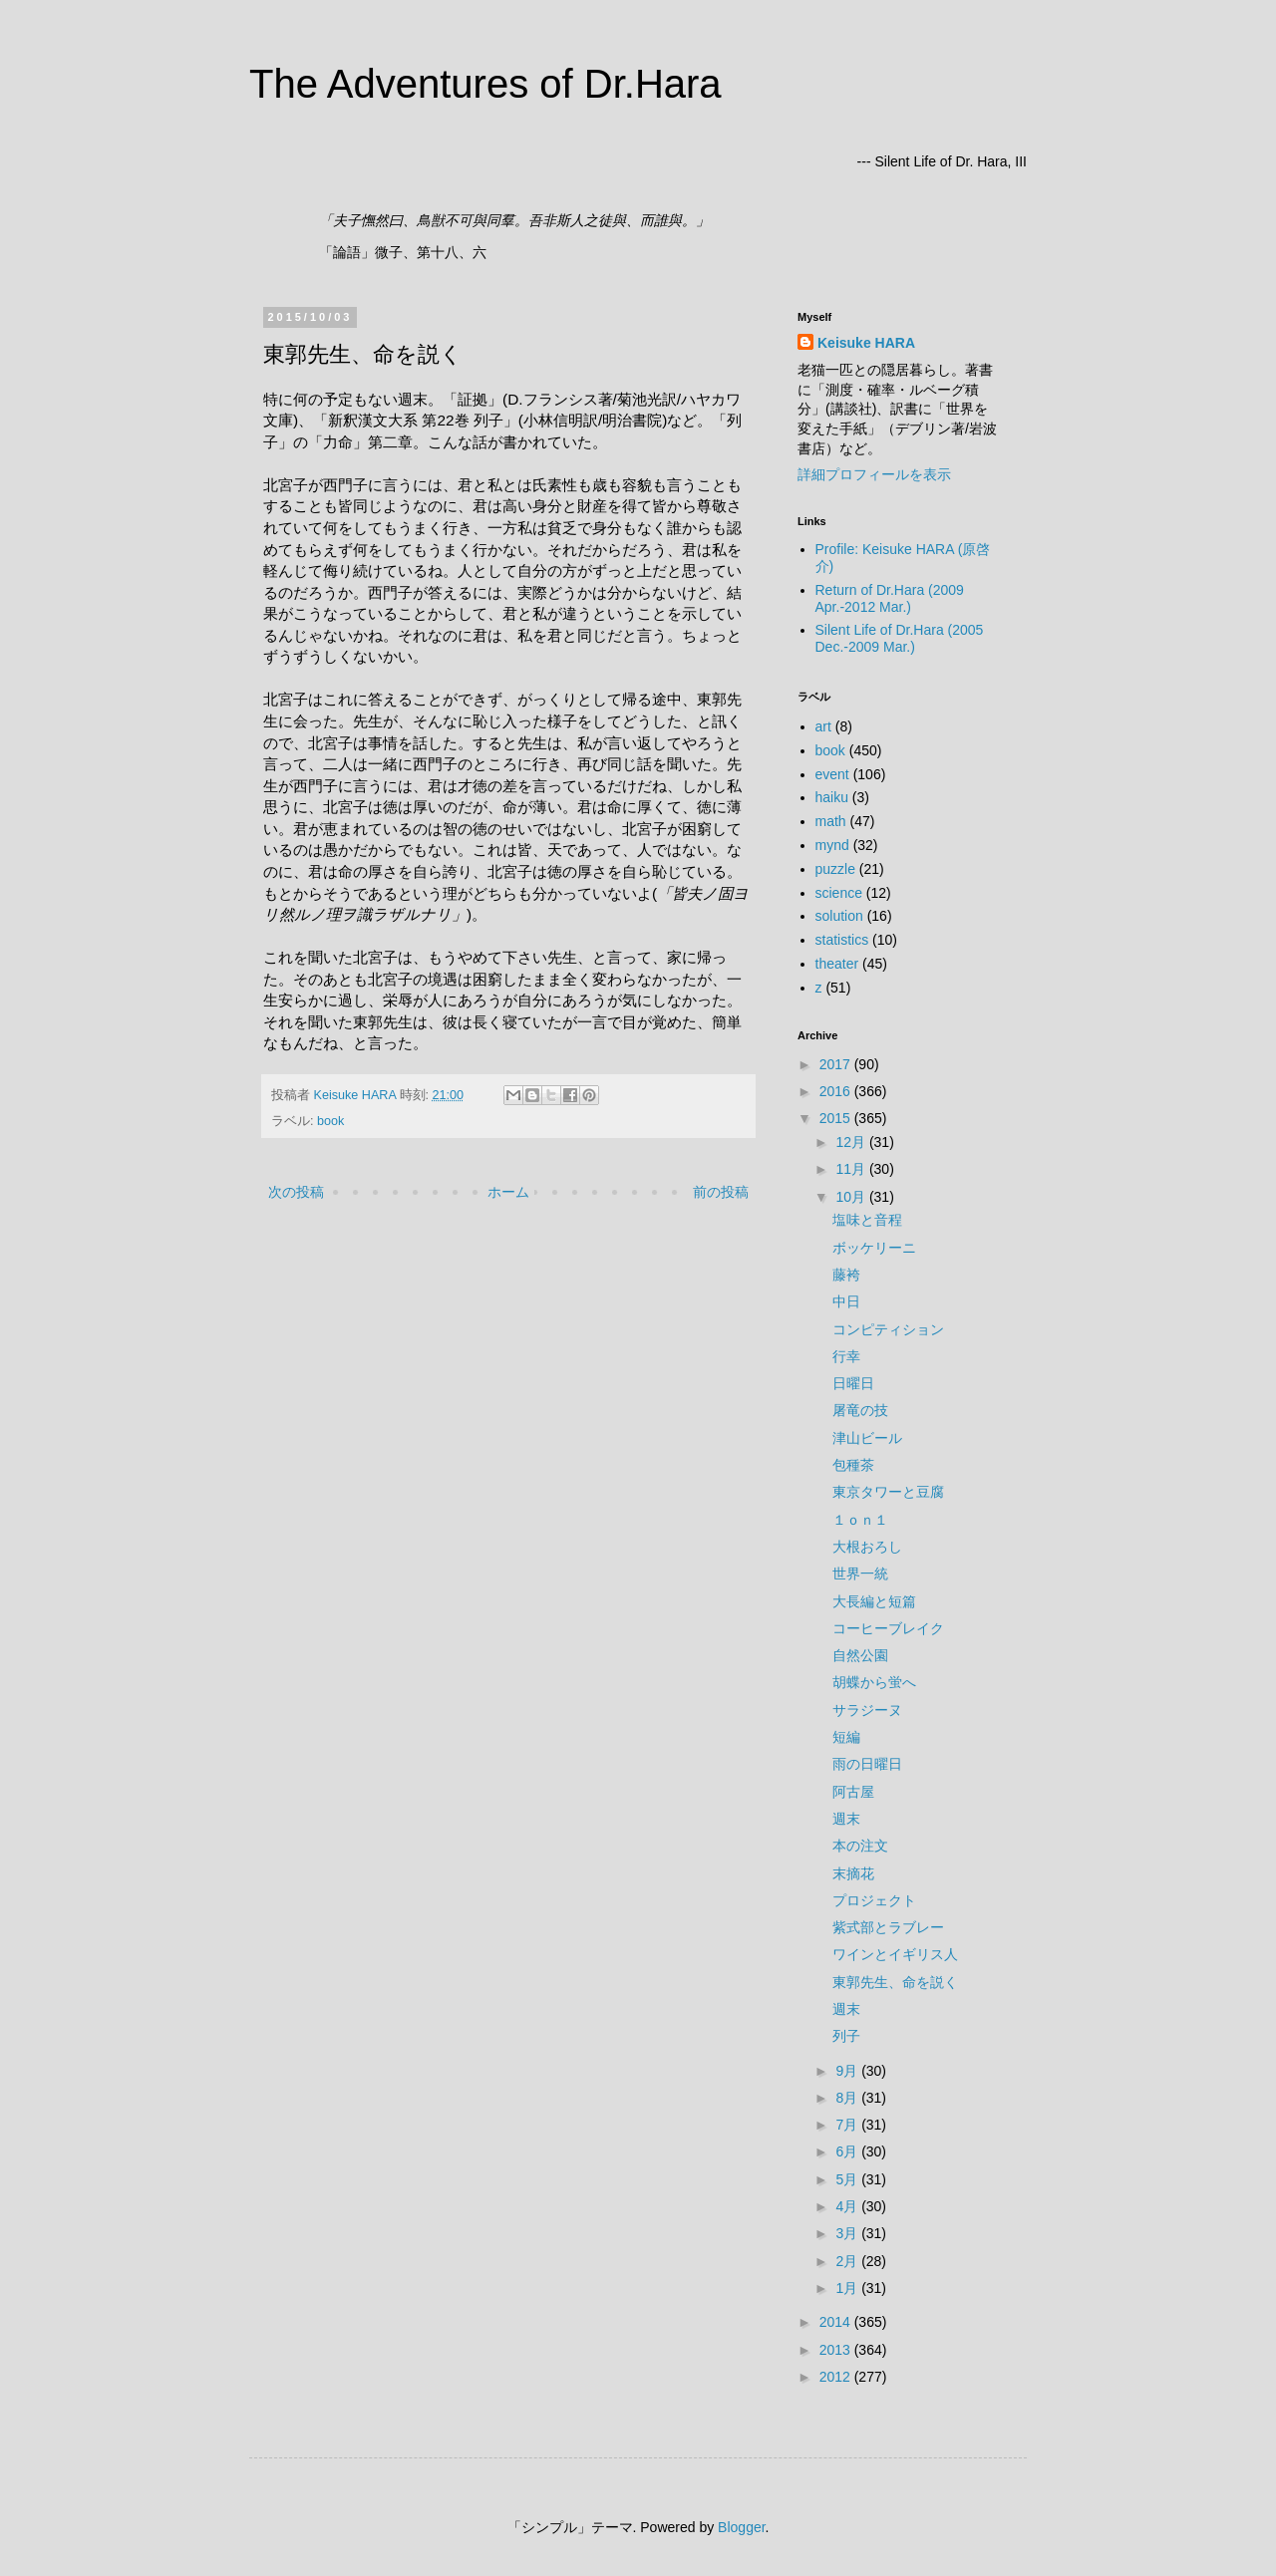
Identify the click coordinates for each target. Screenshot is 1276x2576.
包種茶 (853, 1465)
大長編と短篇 (874, 1601)
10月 (851, 1197)
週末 (846, 1819)
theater (837, 964)
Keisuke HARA (866, 343)
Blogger (741, 2527)
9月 (848, 2071)
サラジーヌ (867, 1710)
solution (839, 916)
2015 (836, 1118)
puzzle (835, 869)
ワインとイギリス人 (895, 1954)
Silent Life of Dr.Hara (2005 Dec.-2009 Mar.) (899, 638)
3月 (848, 2233)
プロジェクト (874, 1900)
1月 (848, 2288)
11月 (851, 1169)
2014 (836, 2322)
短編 (846, 1737)
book (330, 1121)
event (832, 774)
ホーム (508, 1192)
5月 (848, 2179)
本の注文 (860, 1846)
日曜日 (853, 1383)
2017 (836, 1064)
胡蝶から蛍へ (874, 1682)
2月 (848, 2261)
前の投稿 (721, 1192)
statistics (842, 940)
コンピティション (888, 1329)
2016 (836, 1091)
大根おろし (867, 1547)
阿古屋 (853, 1792)
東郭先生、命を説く (895, 1982)
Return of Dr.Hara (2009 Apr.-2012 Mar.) (889, 598)
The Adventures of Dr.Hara (485, 84)
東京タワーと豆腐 (888, 1492)
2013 (836, 2350)
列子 (846, 2036)
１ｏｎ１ (860, 1520)
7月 (848, 2125)
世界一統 (860, 1573)
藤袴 (846, 1275)
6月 (848, 2151)
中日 (846, 1301)
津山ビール (867, 1438)
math (830, 821)
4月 (848, 2206)
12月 (851, 1142)
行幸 (846, 1356)
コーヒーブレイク (888, 1628)
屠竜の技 (860, 1410)
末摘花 (853, 1873)
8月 (848, 2098)
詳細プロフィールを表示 (874, 474)
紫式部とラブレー (888, 1927)
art (823, 726)
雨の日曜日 (867, 1764)
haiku (831, 797)
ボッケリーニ (874, 1248)
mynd (832, 845)
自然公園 (860, 1655)
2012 (836, 2377)
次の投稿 (296, 1192)
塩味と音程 (867, 1220)
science (838, 893)
